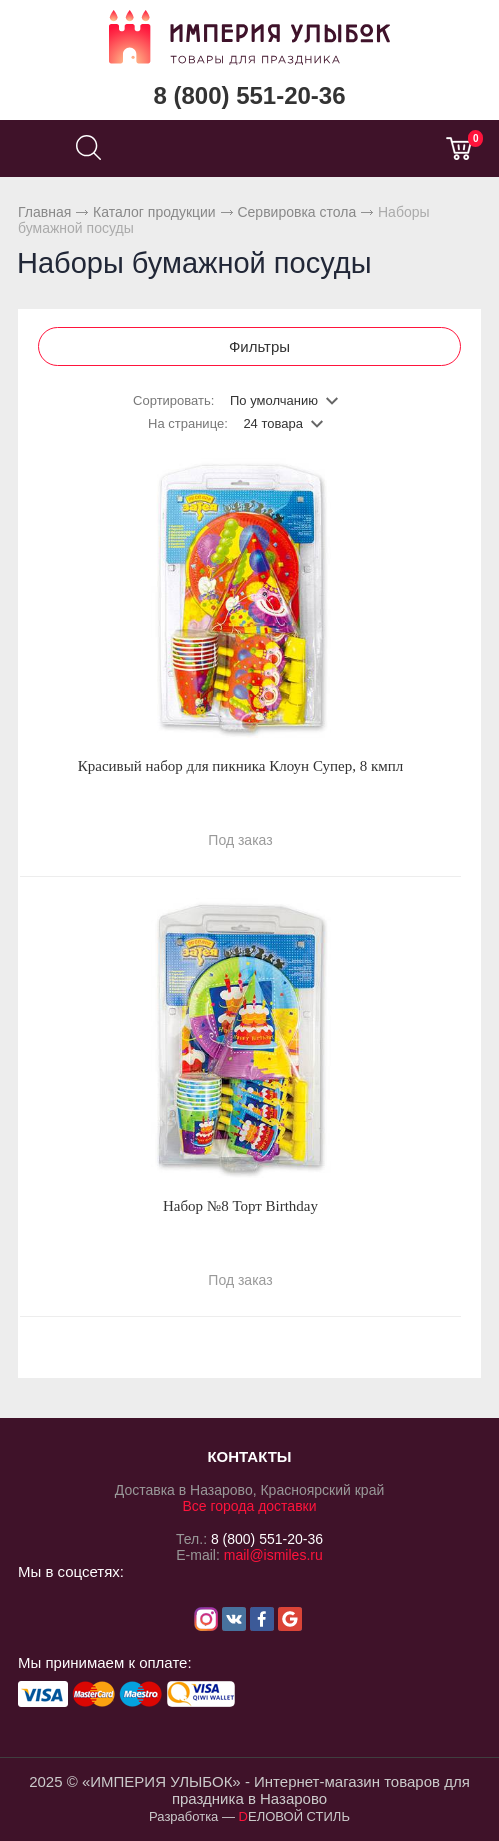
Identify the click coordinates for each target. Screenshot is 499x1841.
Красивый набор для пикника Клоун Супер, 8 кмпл (241, 766)
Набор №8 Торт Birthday (240, 1206)
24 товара (273, 423)
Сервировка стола (296, 212)
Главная (44, 212)
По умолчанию (274, 400)
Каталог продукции (154, 212)
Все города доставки (249, 1506)
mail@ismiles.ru (273, 1555)
